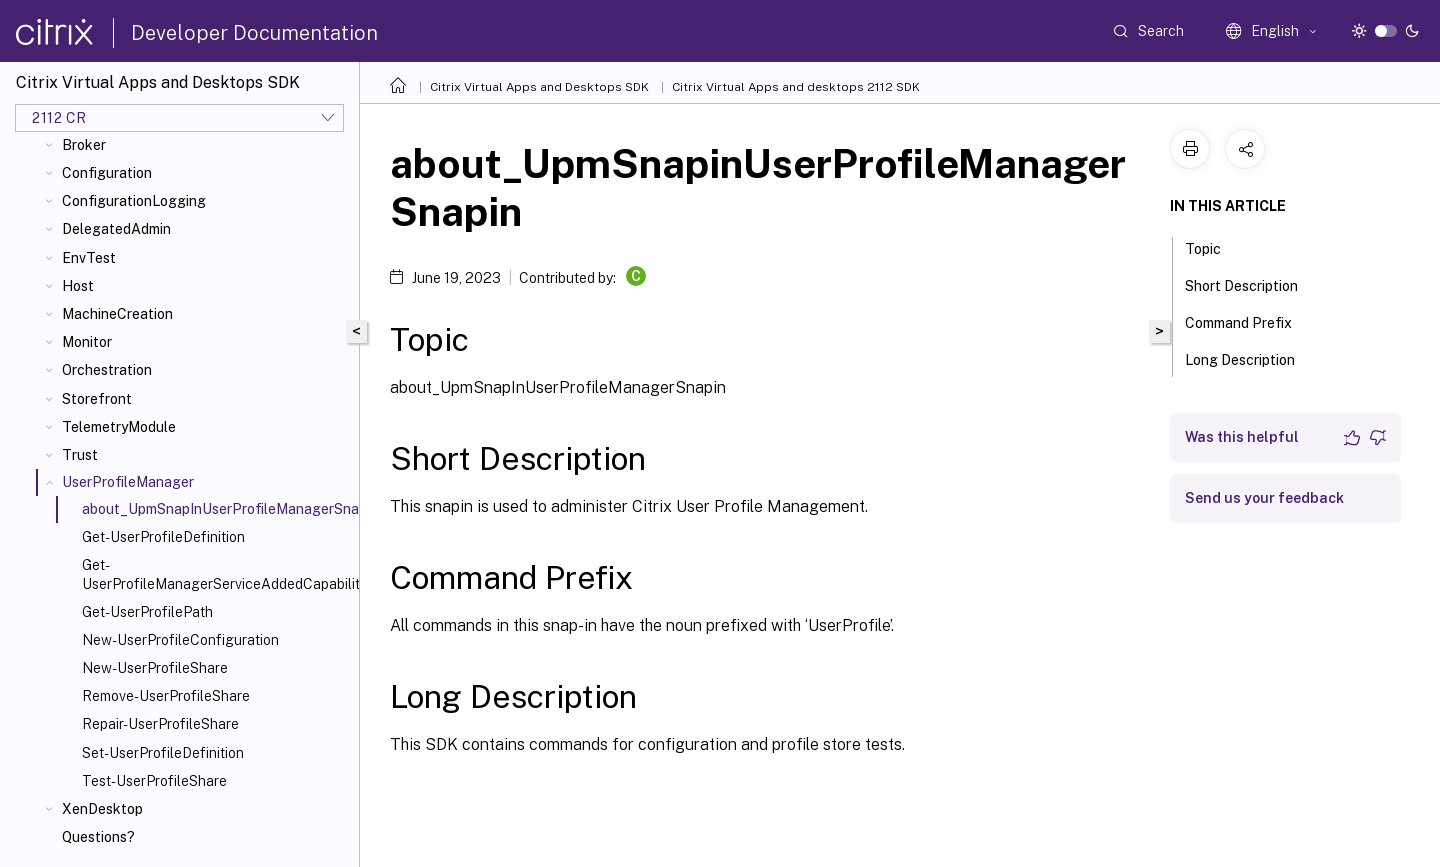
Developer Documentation (254, 33)
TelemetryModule (119, 427)
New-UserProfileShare (155, 668)
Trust (80, 455)
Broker (84, 145)
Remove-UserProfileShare (166, 696)
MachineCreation (117, 314)
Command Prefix (1249, 321)
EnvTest (89, 258)
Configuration (107, 173)
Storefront (97, 399)
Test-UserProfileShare (154, 781)
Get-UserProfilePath (147, 612)
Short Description (1252, 284)
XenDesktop (102, 809)
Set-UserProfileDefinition (163, 753)
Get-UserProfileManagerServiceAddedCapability (216, 574)
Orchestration (107, 370)
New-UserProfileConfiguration (180, 640)
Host (78, 286)
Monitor (87, 342)
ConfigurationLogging (134, 201)
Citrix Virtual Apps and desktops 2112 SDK (796, 87)
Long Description (1251, 358)
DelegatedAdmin (116, 229)
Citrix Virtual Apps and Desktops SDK (539, 87)
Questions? (98, 837)
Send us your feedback (1264, 498)
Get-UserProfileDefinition (163, 537)
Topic (1214, 247)
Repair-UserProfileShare (160, 724)
